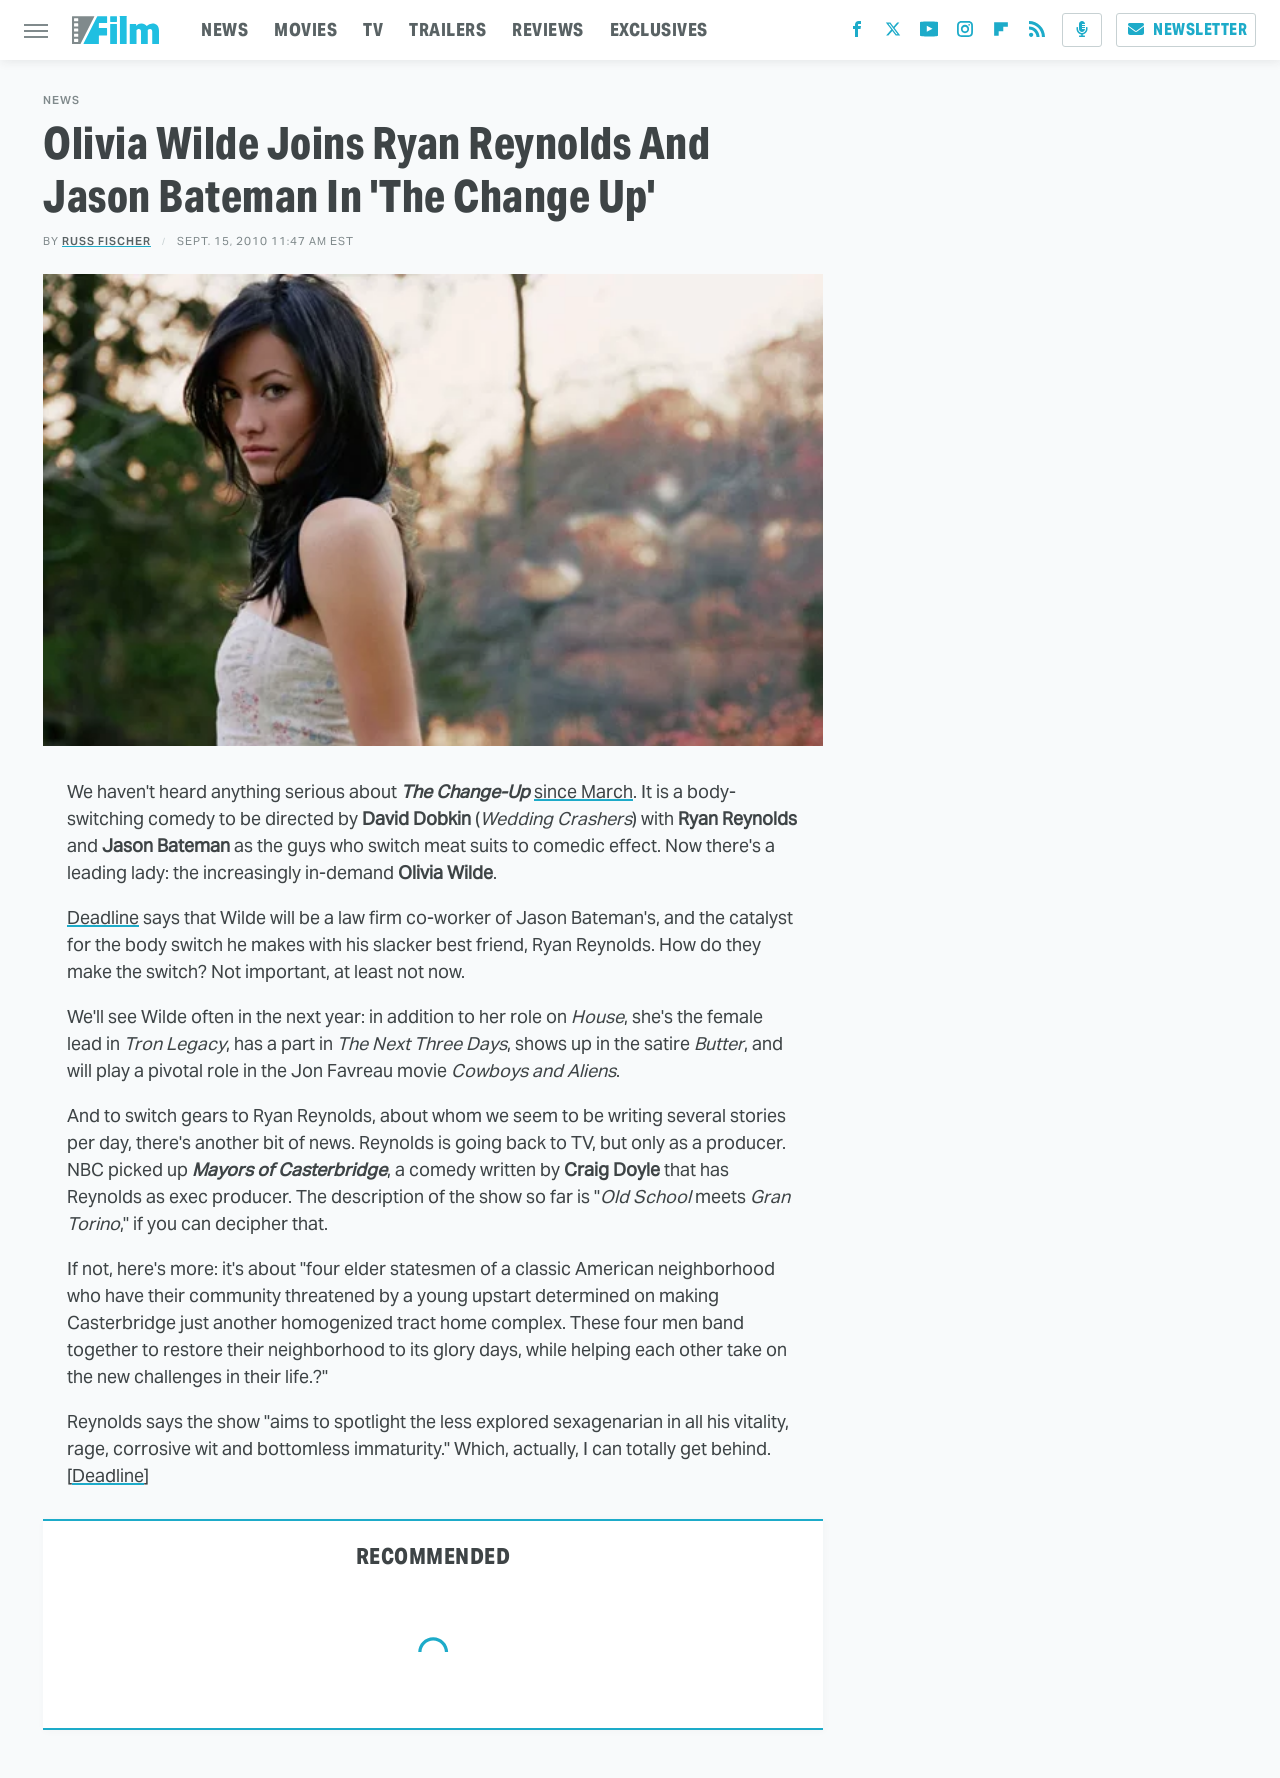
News (61, 100)
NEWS (224, 29)
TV (373, 29)
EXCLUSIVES (659, 29)
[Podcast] (1082, 30)
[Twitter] (893, 33)
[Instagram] (965, 33)
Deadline (103, 917)
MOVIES (305, 29)
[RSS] (1037, 33)
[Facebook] (857, 33)
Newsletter (1186, 29)
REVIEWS (548, 29)
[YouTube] (929, 33)
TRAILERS (447, 29)
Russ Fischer (106, 241)
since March (583, 791)
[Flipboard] (1001, 33)
